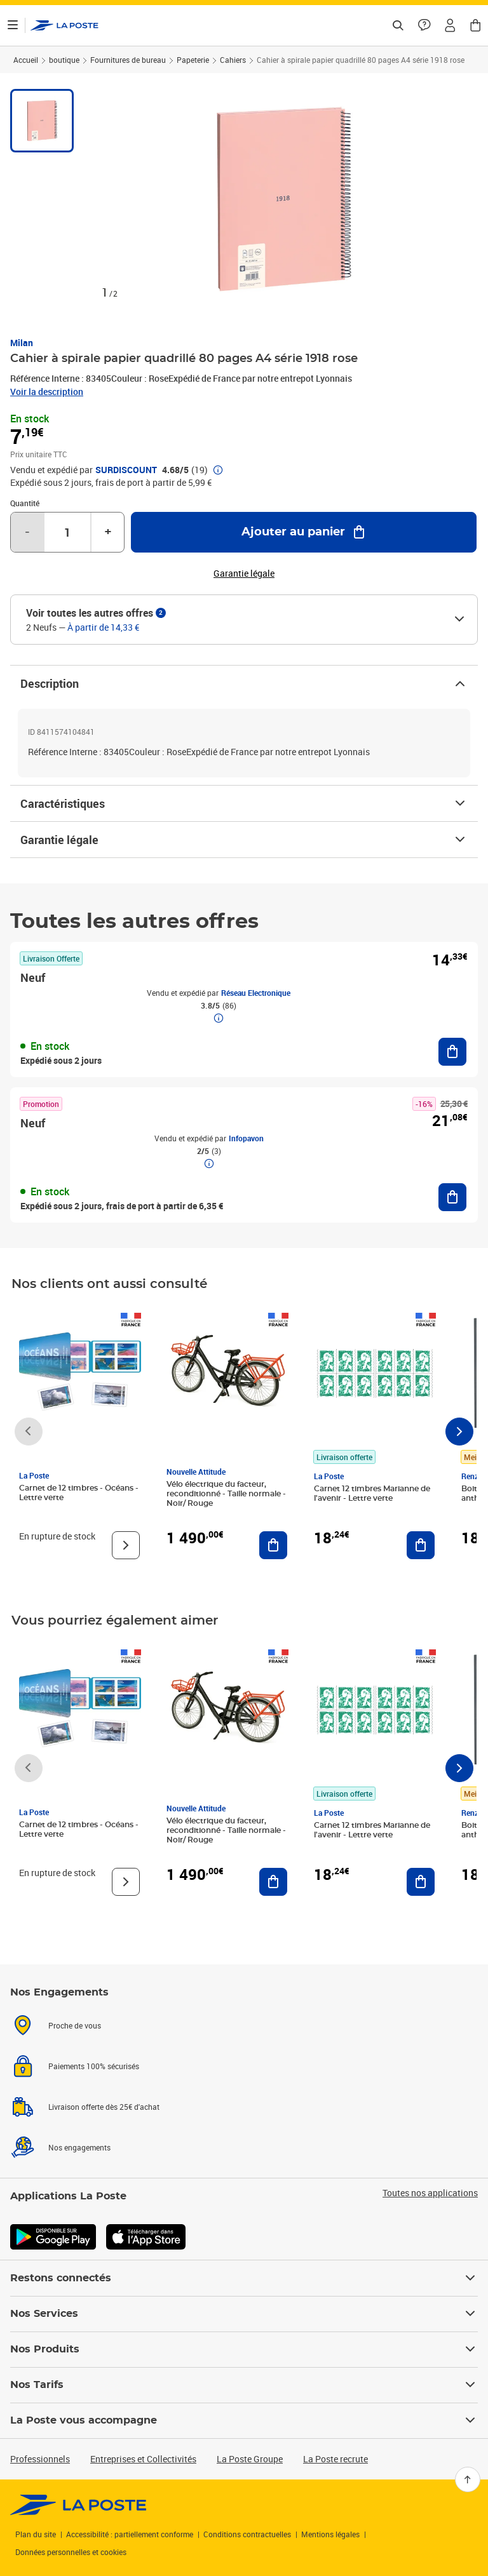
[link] (78, 2505)
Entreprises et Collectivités (143, 2459)
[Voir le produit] (126, 1545)
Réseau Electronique (255, 993)
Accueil (25, 60)
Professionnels (40, 2459)
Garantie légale (244, 839)
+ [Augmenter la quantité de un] (108, 532)
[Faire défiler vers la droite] (459, 1431)
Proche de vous (74, 2025)
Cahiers (233, 60)
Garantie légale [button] (244, 573)
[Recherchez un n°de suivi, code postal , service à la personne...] (398, 25)
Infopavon (246, 1138)
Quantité (24, 503)
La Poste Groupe (250, 2459)
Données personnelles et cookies (70, 2552)
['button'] (64, 25)
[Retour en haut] (467, 2479)
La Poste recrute (335, 2459)
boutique (64, 60)
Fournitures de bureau (128, 60)
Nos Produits (244, 2349)
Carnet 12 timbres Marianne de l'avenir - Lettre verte (372, 1493)
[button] (450, 25)
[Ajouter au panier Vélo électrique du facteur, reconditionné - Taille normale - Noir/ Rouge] (273, 1545)
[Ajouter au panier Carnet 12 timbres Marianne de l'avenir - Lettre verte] (420, 1545)
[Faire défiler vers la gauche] (28, 1431)
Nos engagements (79, 2147)
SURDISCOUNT (126, 470)
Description (244, 683)
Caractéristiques (244, 803)
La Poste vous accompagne (244, 2420)
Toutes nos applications (430, 2193)
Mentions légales (330, 2534)
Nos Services (244, 2313)
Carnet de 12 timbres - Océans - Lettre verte (79, 1492)
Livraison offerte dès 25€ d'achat (103, 2107)
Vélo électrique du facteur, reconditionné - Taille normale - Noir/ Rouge (226, 1493)
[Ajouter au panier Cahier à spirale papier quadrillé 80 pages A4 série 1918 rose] (304, 532)
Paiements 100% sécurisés (93, 2066)
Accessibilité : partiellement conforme (129, 2534)
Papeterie (193, 60)
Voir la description (46, 392)
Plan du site (35, 2534)
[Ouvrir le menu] (12, 25)
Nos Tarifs (244, 2384)
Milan (21, 343)
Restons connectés (244, 2278)
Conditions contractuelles (247, 2534)
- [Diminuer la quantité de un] (27, 532)
